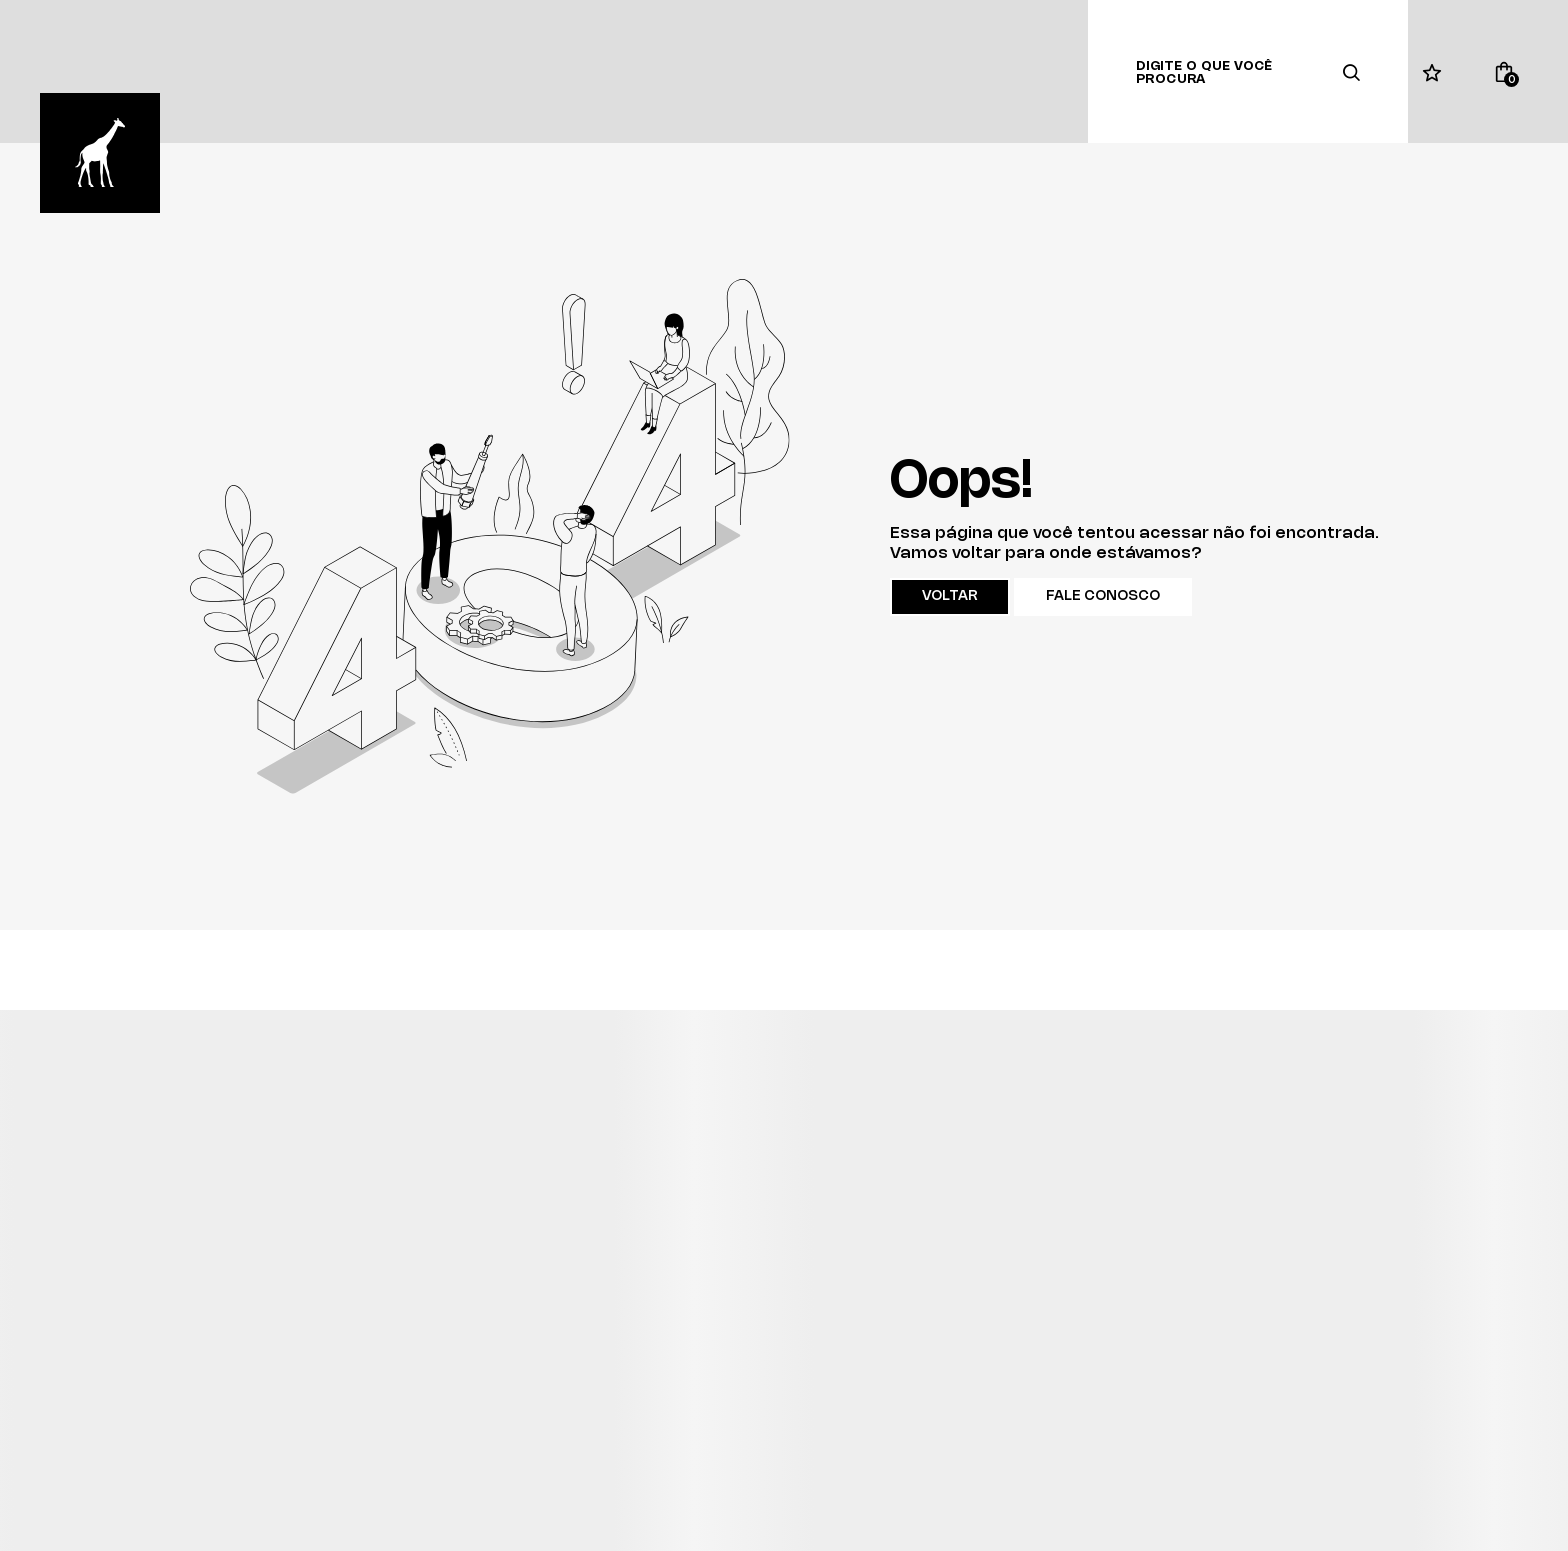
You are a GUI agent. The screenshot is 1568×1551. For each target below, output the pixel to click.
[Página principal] (100, 153)
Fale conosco (1103, 596)
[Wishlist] (1432, 72)
